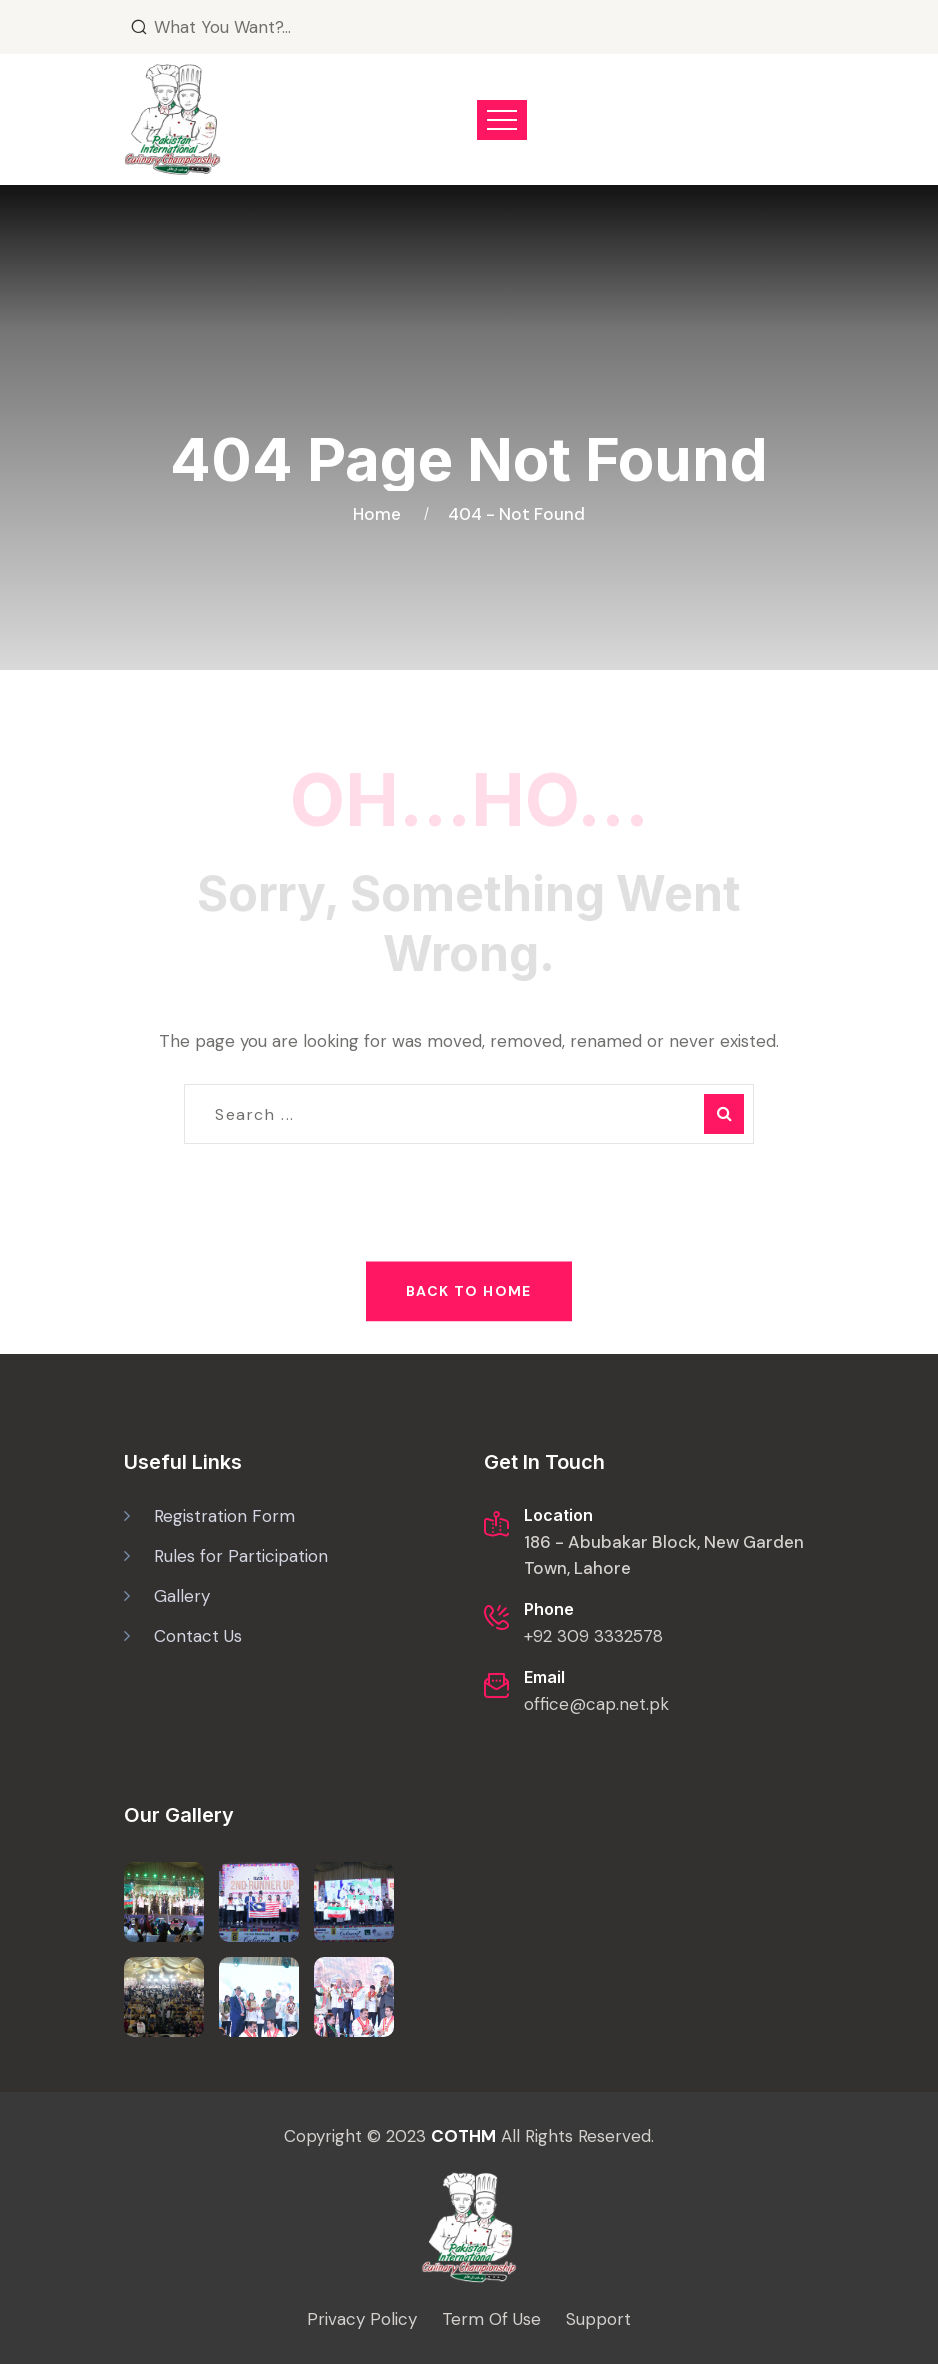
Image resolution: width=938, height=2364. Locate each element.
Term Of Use (491, 2319)
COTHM (463, 2136)
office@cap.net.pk (596, 1704)
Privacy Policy (362, 2319)
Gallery (182, 1596)
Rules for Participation (241, 1556)
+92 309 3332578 (593, 1636)
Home (381, 514)
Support (598, 2319)
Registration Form (224, 1516)
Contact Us (198, 1636)
